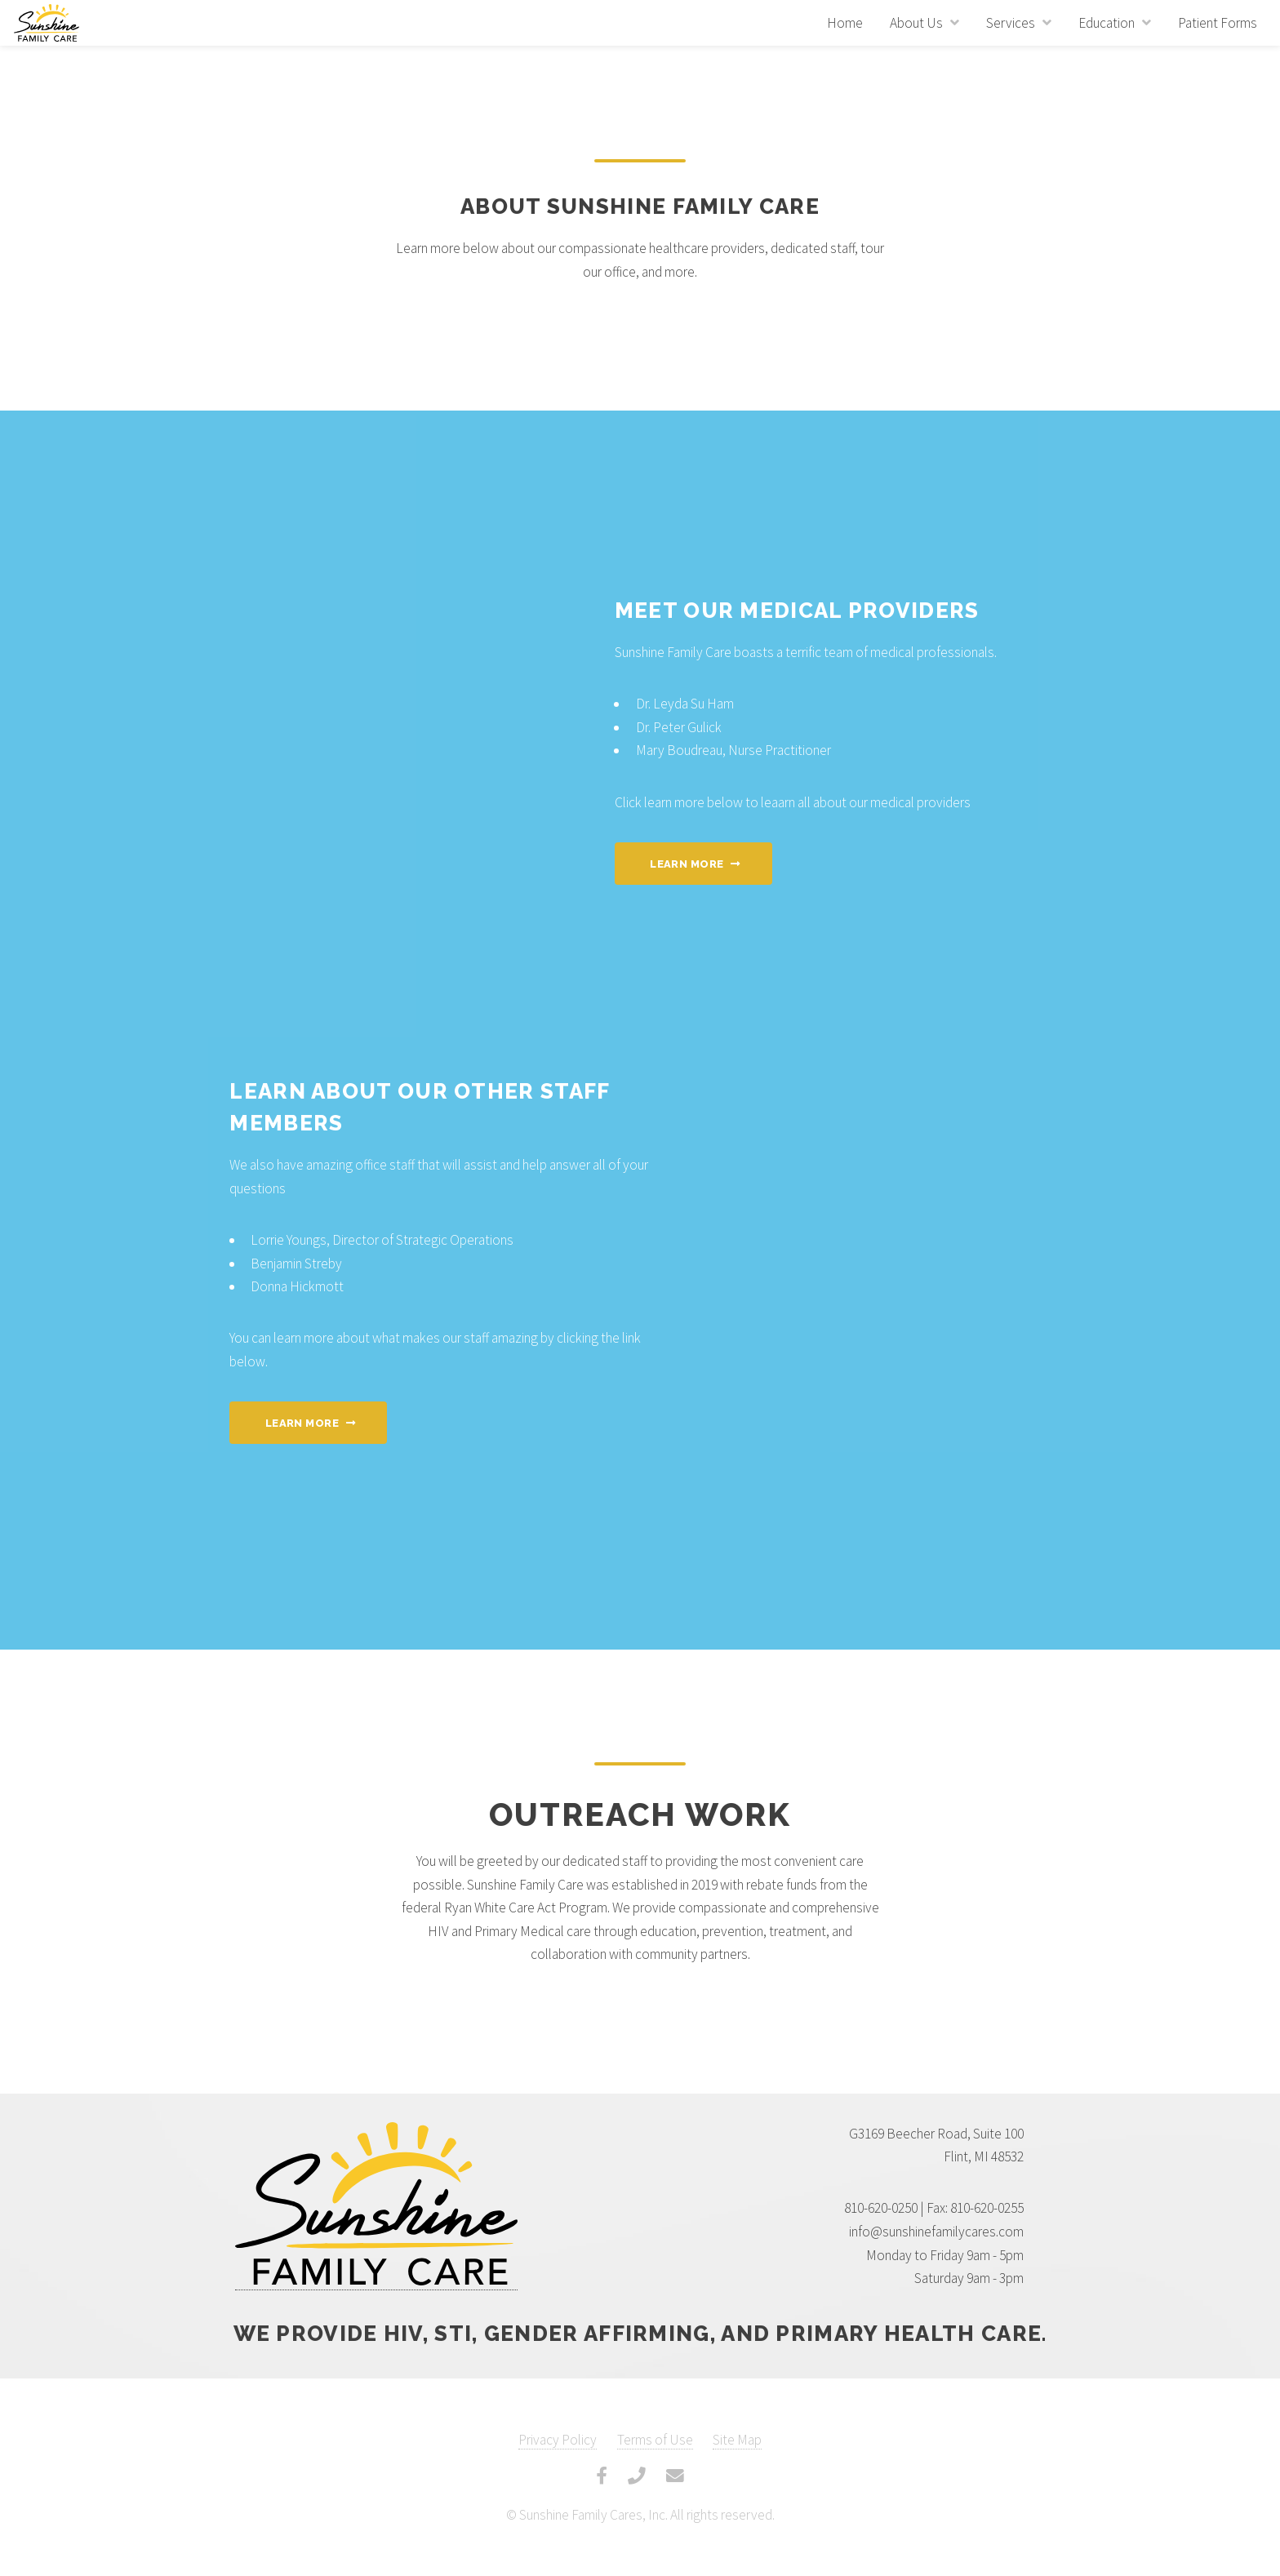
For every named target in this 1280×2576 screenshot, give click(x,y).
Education (1106, 23)
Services (1010, 23)
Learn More (686, 864)
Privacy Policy (557, 2440)
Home (845, 23)
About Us (916, 23)
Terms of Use (655, 2440)
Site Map (737, 2440)
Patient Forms (1217, 23)
